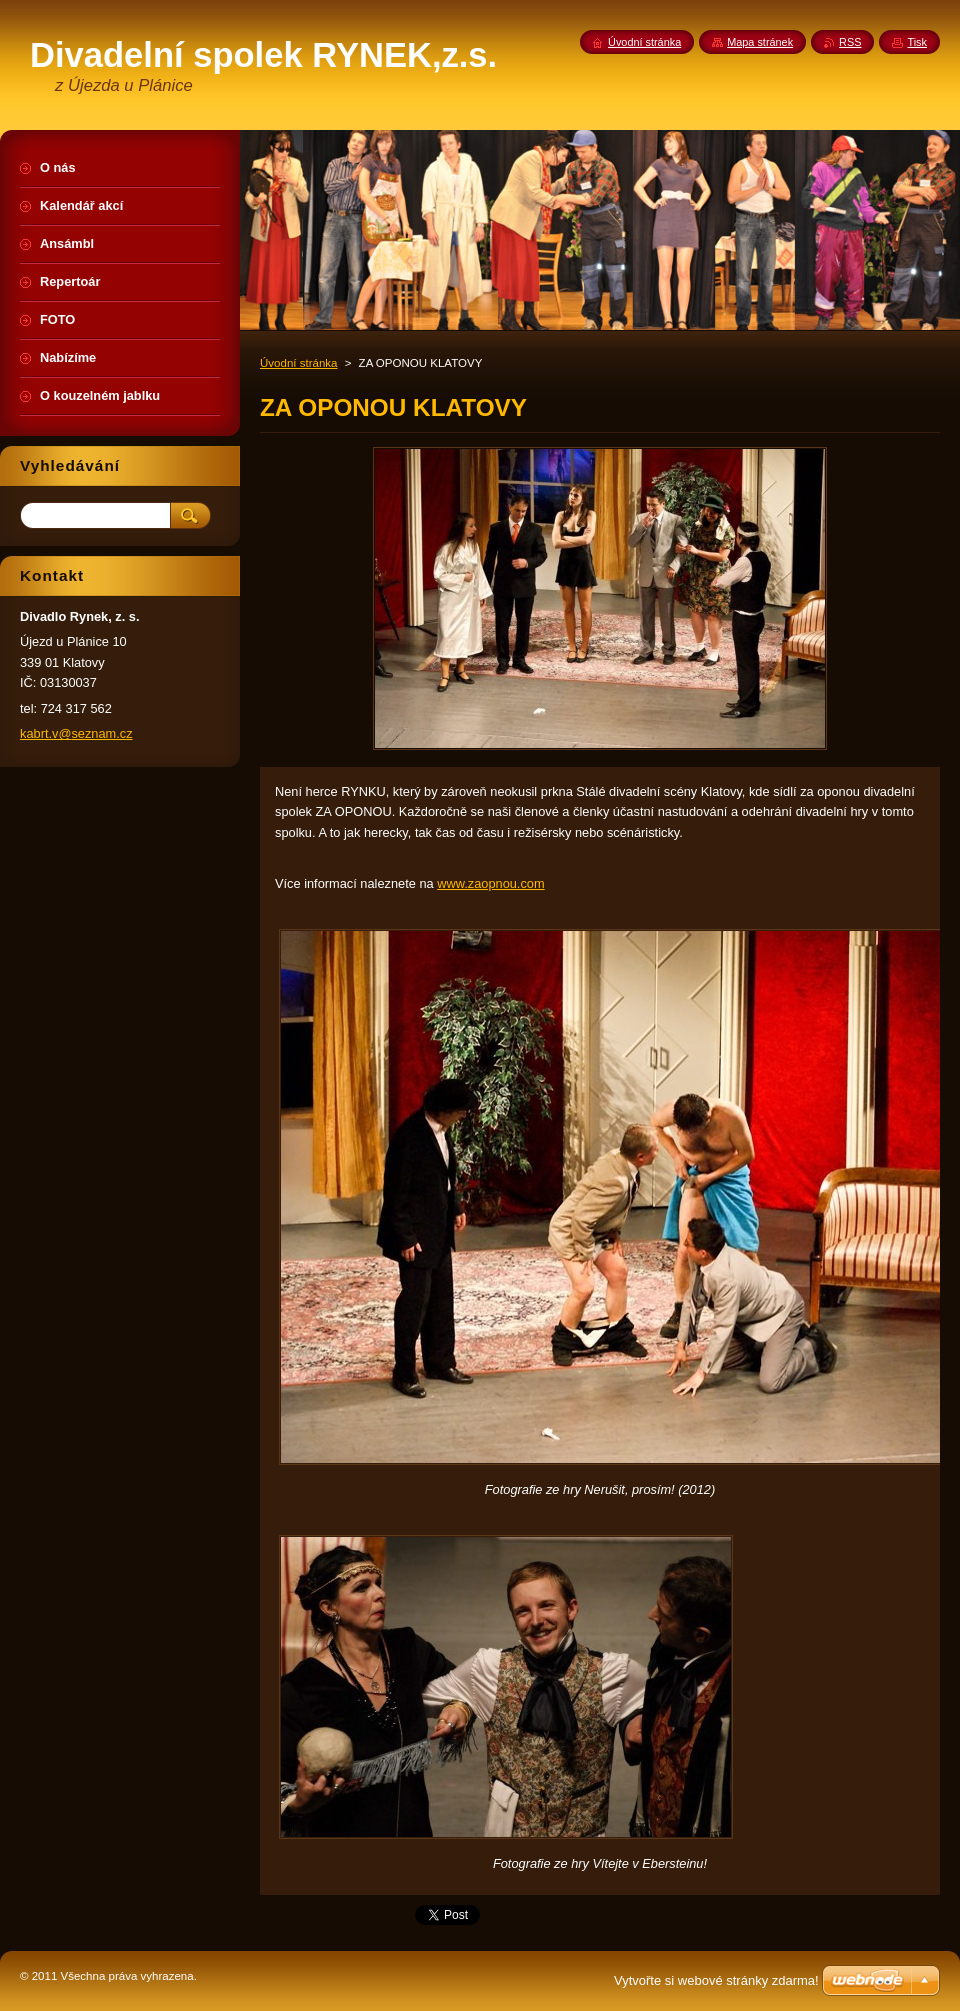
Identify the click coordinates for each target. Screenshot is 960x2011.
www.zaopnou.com (490, 883)
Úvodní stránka (298, 363)
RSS (850, 42)
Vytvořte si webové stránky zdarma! (716, 1980)
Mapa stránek (760, 42)
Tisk (917, 42)
